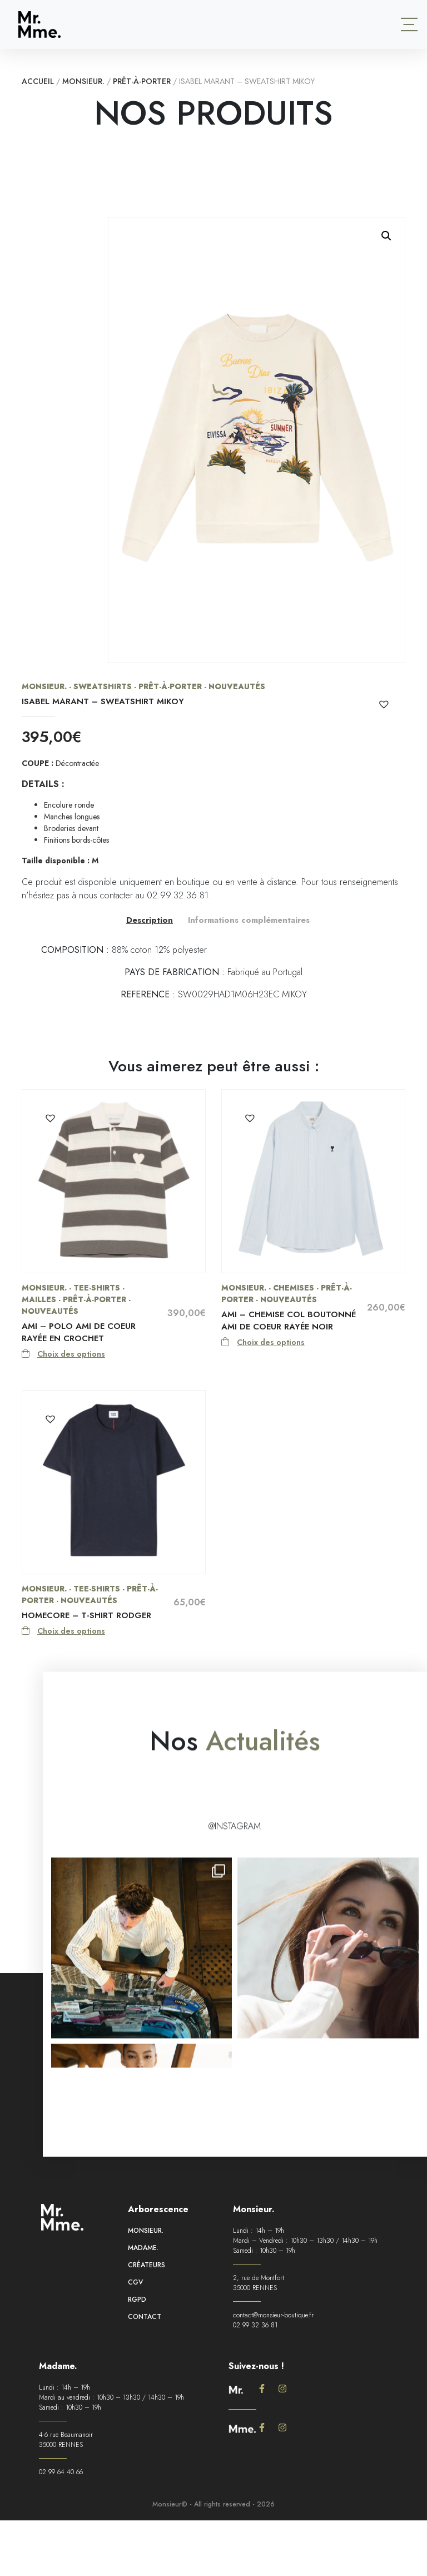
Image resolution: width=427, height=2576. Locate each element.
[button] (386, 236)
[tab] (149, 920)
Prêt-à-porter (142, 81)
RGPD (137, 2308)
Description (149, 920)
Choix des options (71, 1353)
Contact (144, 2326)
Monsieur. (83, 81)
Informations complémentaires (249, 920)
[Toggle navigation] (409, 24)
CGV (135, 2291)
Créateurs (146, 2274)
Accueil (38, 81)
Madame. (143, 2257)
